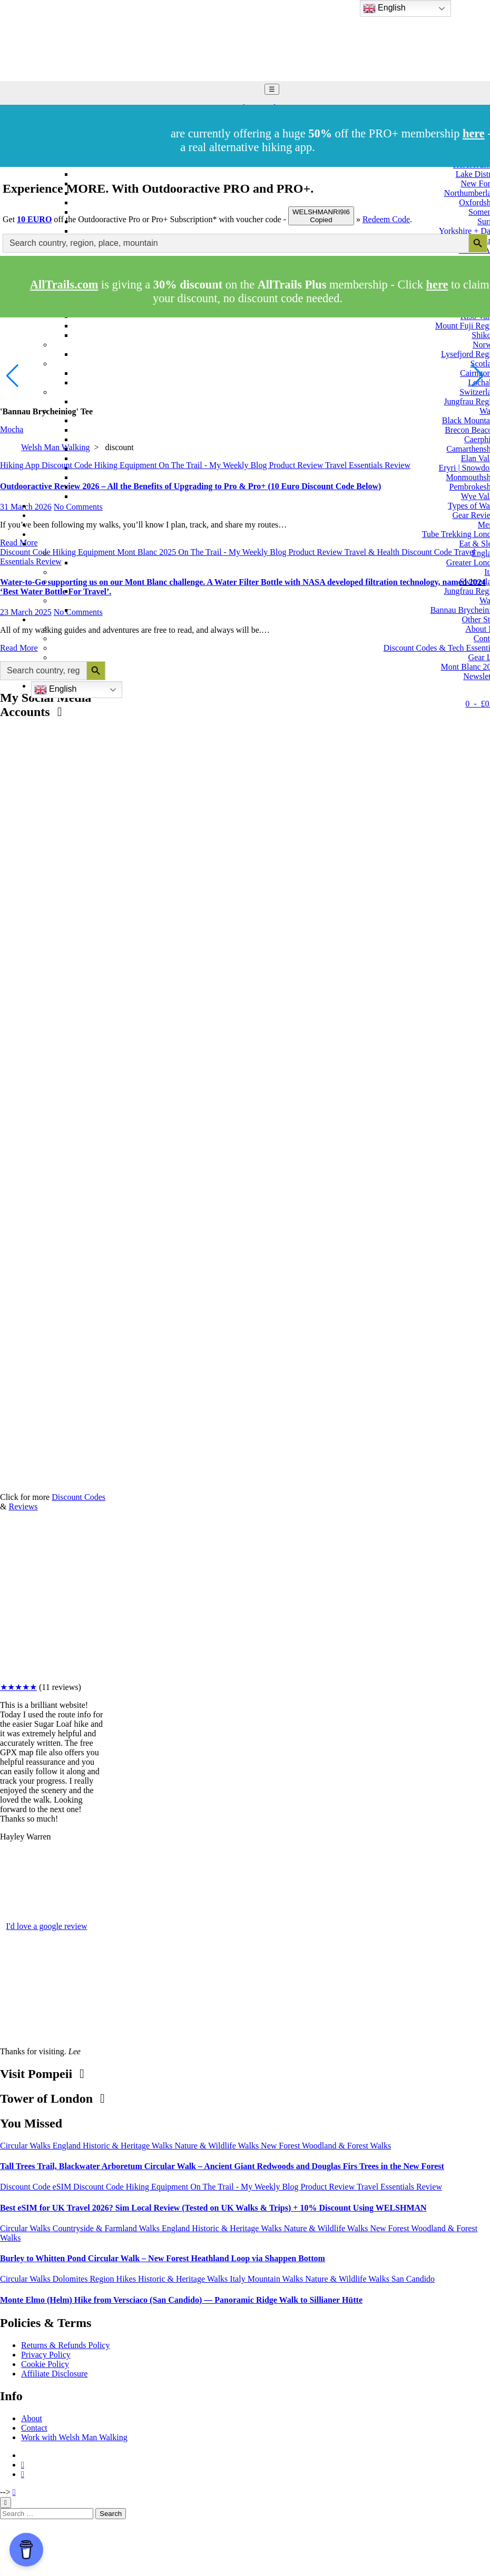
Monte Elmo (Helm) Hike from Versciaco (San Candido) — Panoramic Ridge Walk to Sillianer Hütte (181, 2299)
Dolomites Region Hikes (95, 2278)
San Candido (413, 2278)
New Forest (281, 2145)
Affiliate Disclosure (54, 2373)
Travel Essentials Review (399, 2186)
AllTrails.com (64, 284)
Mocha (11, 429)
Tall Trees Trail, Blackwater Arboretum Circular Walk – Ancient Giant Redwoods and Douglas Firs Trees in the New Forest (222, 2166)
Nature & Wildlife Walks (217, 2145)
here (437, 284)
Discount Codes (78, 1497)
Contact (34, 2427)
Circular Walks (26, 2145)
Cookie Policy (45, 2364)
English (55, 689)
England (68, 2145)
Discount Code (26, 2186)
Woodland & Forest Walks (346, 2145)
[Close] (5, 2502)
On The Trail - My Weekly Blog (245, 2186)
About (31, 2418)
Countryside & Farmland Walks (107, 2228)
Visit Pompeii (42, 2074)
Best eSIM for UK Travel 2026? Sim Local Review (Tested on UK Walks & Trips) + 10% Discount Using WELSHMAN (213, 2207)
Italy (238, 2278)
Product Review (329, 2186)
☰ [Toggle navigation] (272, 89)
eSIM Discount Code (89, 2186)
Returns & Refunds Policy (65, 2345)
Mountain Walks (277, 2278)
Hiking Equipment (158, 2186)
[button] (478, 375)
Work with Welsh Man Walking (74, 2437)
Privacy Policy (46, 2354)
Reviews (22, 1506)
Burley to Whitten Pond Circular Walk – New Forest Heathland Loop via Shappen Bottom (162, 2258)
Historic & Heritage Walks (128, 2145)
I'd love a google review (46, 1926)
